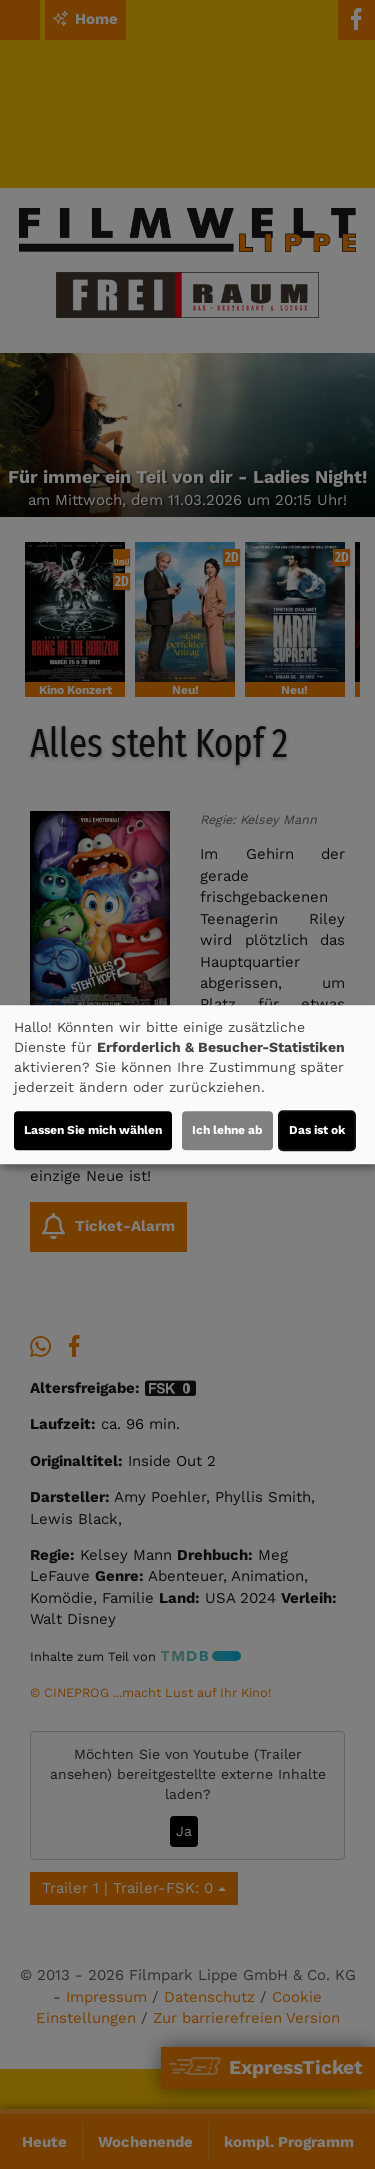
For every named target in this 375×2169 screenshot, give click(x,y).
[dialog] (187, 1085)
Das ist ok (317, 1130)
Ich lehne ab (227, 1130)
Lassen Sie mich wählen (93, 1130)
